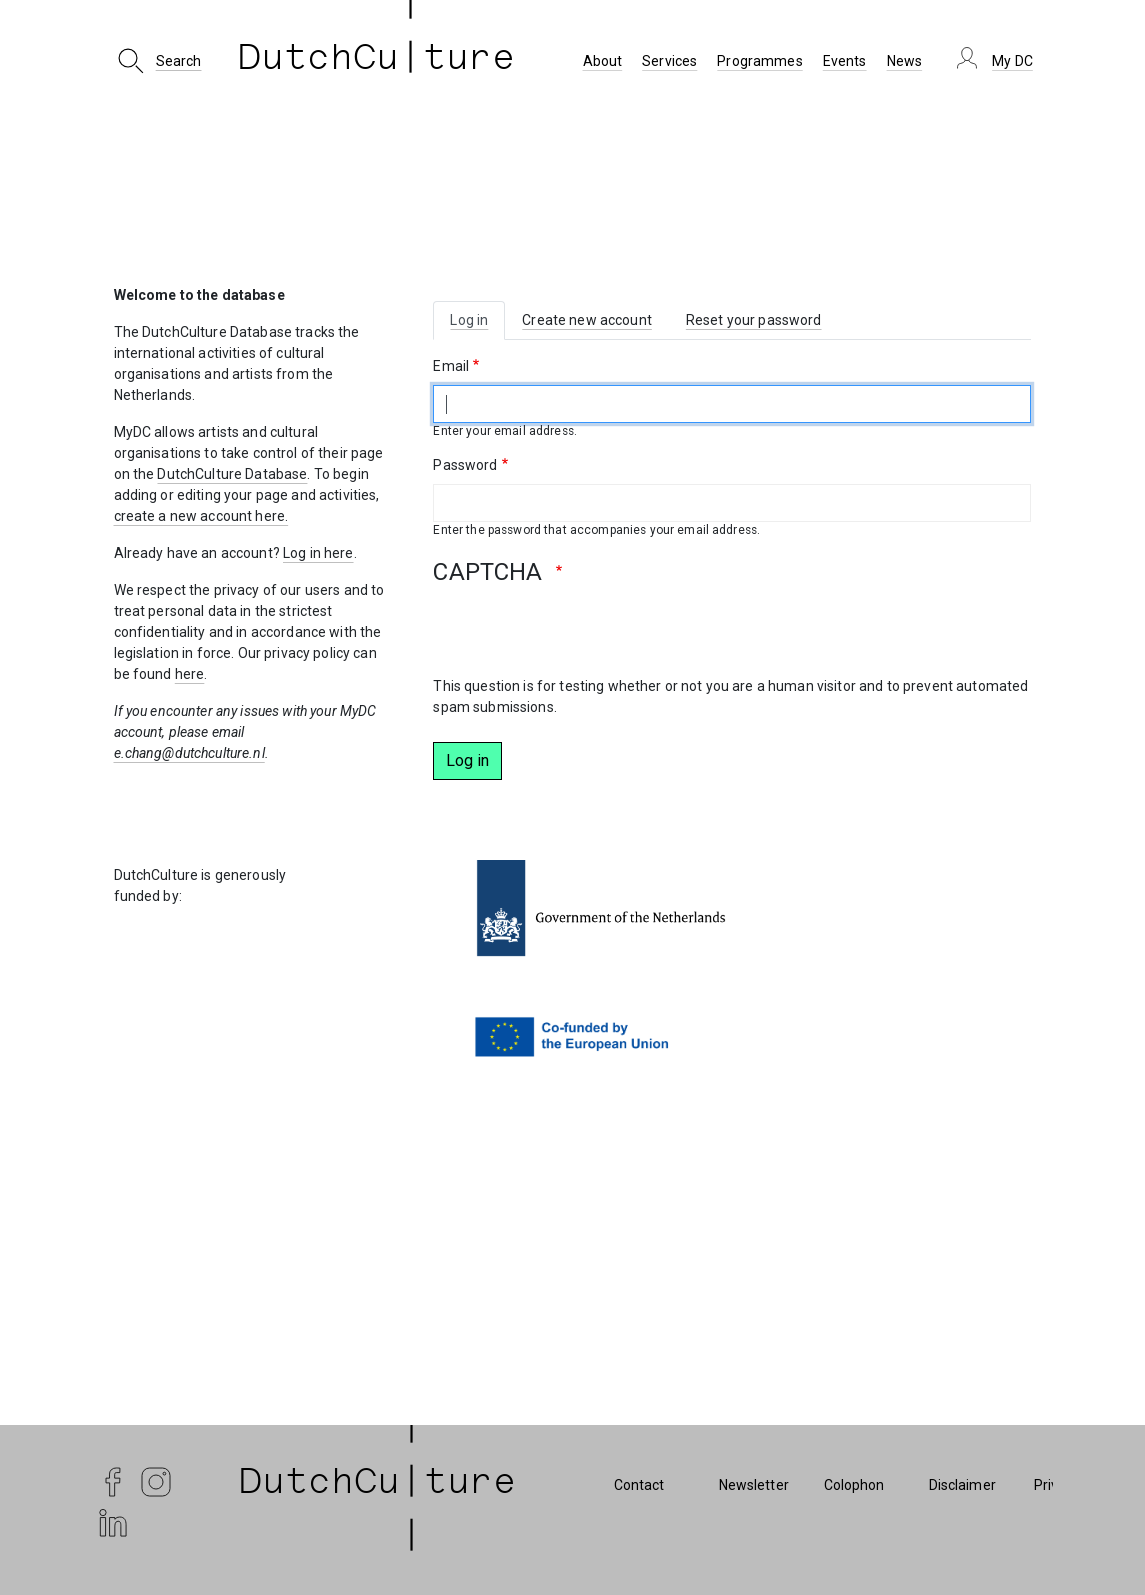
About (603, 61)
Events (845, 61)
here (190, 674)
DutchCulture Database (232, 474)
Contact (639, 1485)
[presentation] (585, 637)
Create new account (587, 320)
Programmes (759, 61)
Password (465, 465)
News (905, 61)
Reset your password (754, 320)
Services (669, 61)
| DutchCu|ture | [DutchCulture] (378, 1485)
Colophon (854, 1485)
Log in (469, 320)
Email (451, 366)
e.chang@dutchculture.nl (189, 753)
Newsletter (754, 1485)
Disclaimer (962, 1485)
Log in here (318, 553)
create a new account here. (201, 516)
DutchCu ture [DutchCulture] (377, 61)
